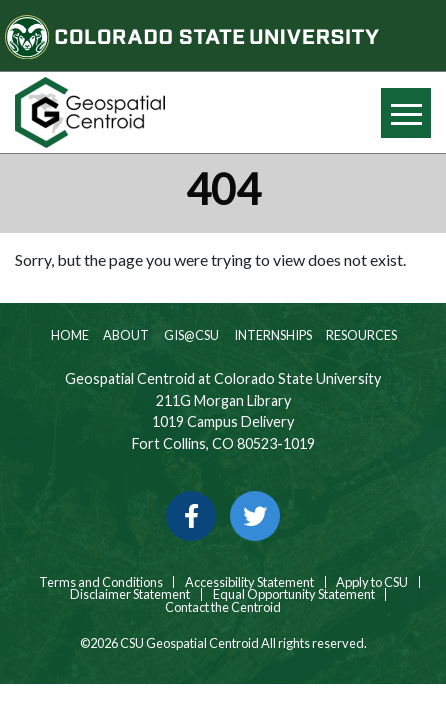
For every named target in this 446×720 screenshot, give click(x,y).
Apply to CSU (372, 582)
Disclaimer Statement (130, 594)
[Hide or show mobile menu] (406, 113)
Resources (360, 335)
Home (69, 335)
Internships (272, 335)
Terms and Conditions (100, 582)
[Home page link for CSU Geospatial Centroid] (111, 112)
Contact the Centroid (223, 607)
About (125, 335)
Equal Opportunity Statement (294, 594)
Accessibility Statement (249, 582)
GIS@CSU (190, 335)
